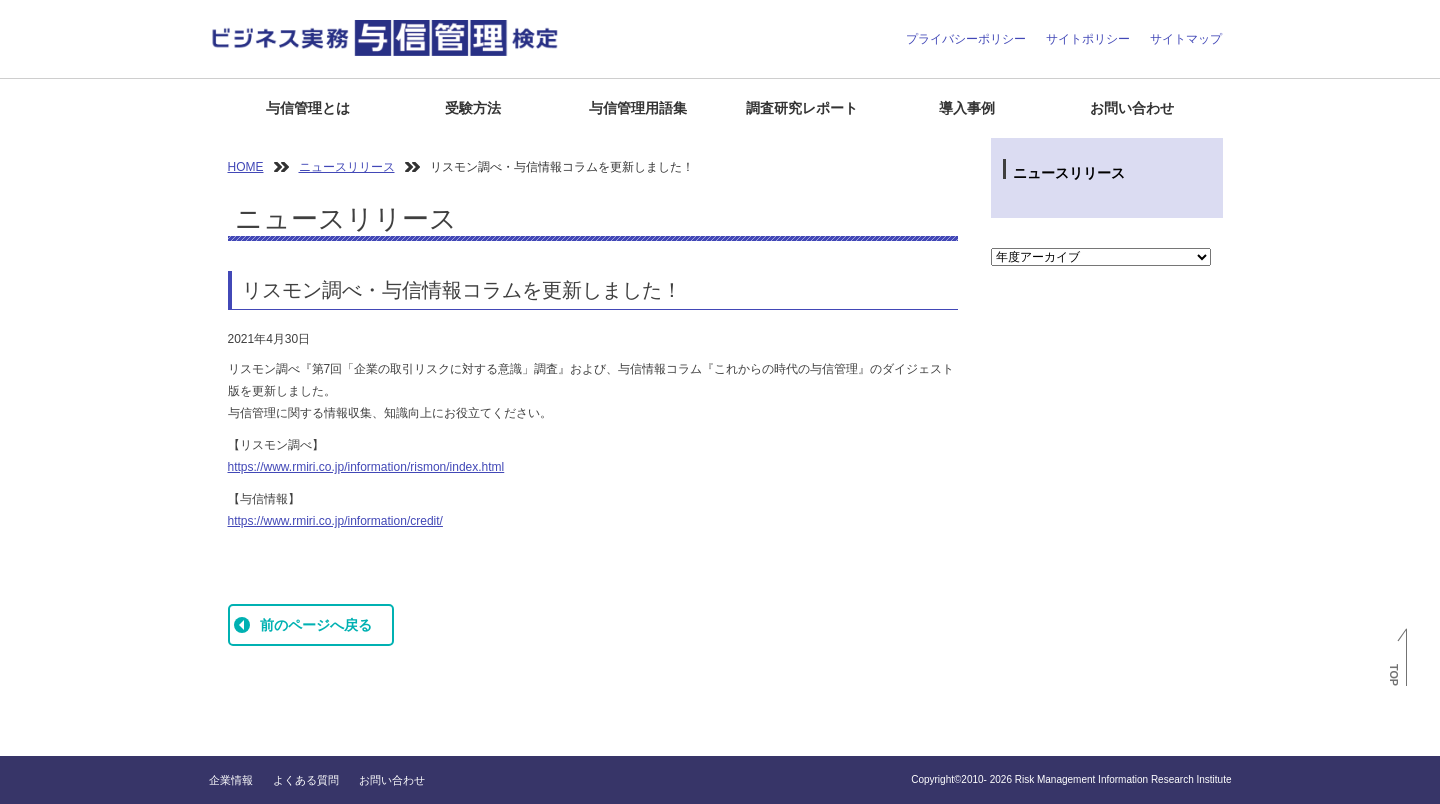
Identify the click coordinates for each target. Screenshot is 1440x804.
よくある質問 (306, 780)
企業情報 (231, 780)
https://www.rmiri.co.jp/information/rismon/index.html (366, 467)
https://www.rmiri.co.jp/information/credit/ (335, 521)
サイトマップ (1186, 39)
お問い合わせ (1132, 108)
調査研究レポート (802, 108)
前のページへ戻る (316, 625)
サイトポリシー (1088, 39)
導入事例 (967, 108)
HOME (246, 167)
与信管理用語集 (638, 108)
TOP (1394, 675)
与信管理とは (308, 108)
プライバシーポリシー (966, 39)
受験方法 (473, 108)
